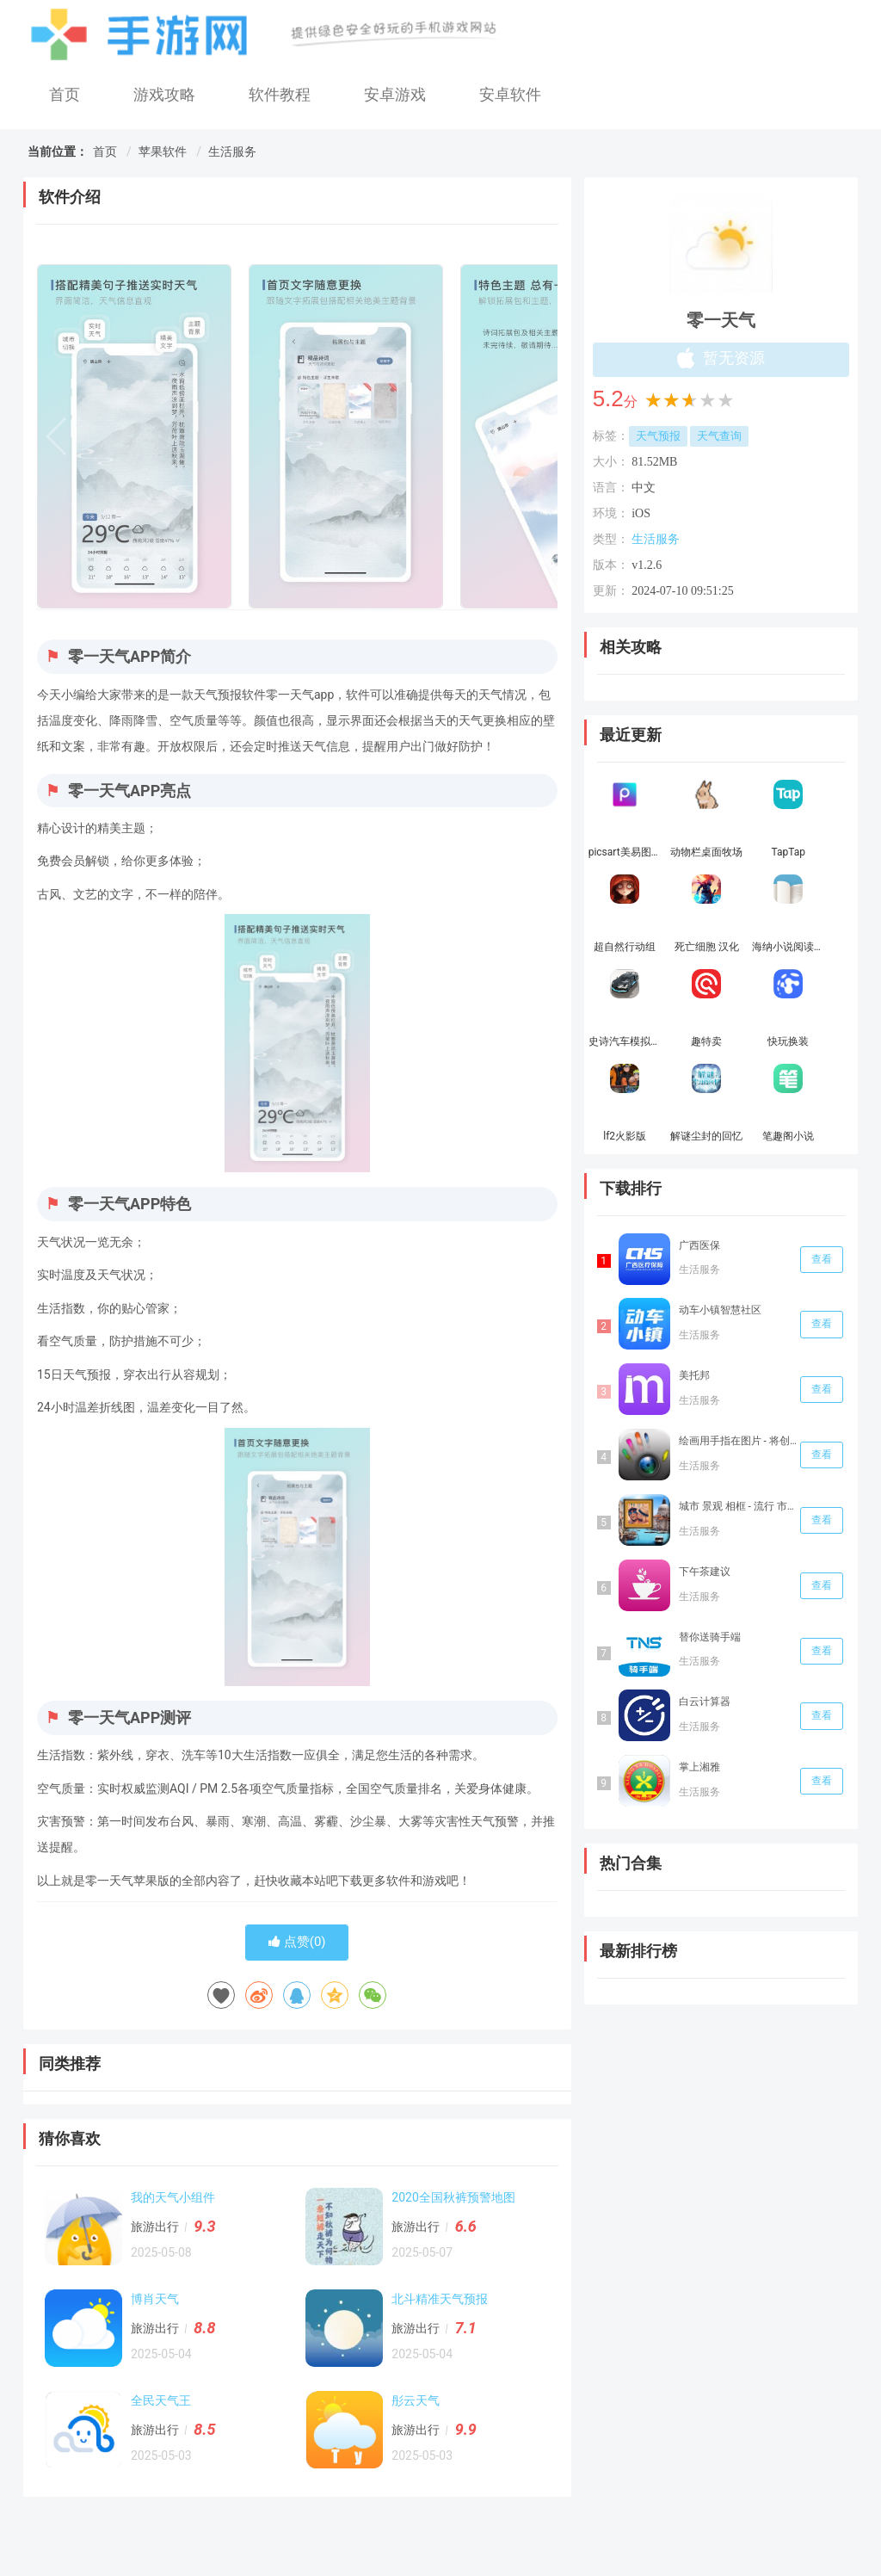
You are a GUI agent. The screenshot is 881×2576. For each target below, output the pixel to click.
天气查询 (719, 435)
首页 (64, 94)
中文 (643, 487)
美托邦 (694, 1375)
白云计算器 (704, 1702)
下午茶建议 (704, 1572)
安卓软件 (510, 94)
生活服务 (232, 151)
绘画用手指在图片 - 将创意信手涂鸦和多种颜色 (738, 1441)
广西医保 (699, 1245)
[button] (537, 436)
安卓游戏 (395, 94)
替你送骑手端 (710, 1637)
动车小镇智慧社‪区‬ (720, 1310)
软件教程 (280, 94)
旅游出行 (155, 2226)
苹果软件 (163, 151)
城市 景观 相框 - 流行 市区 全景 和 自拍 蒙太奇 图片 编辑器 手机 (738, 1506)
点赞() (297, 1941)
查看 (821, 1259)
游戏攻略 (164, 94)
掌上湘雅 (699, 1767)
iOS (640, 513)
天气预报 (658, 435)
